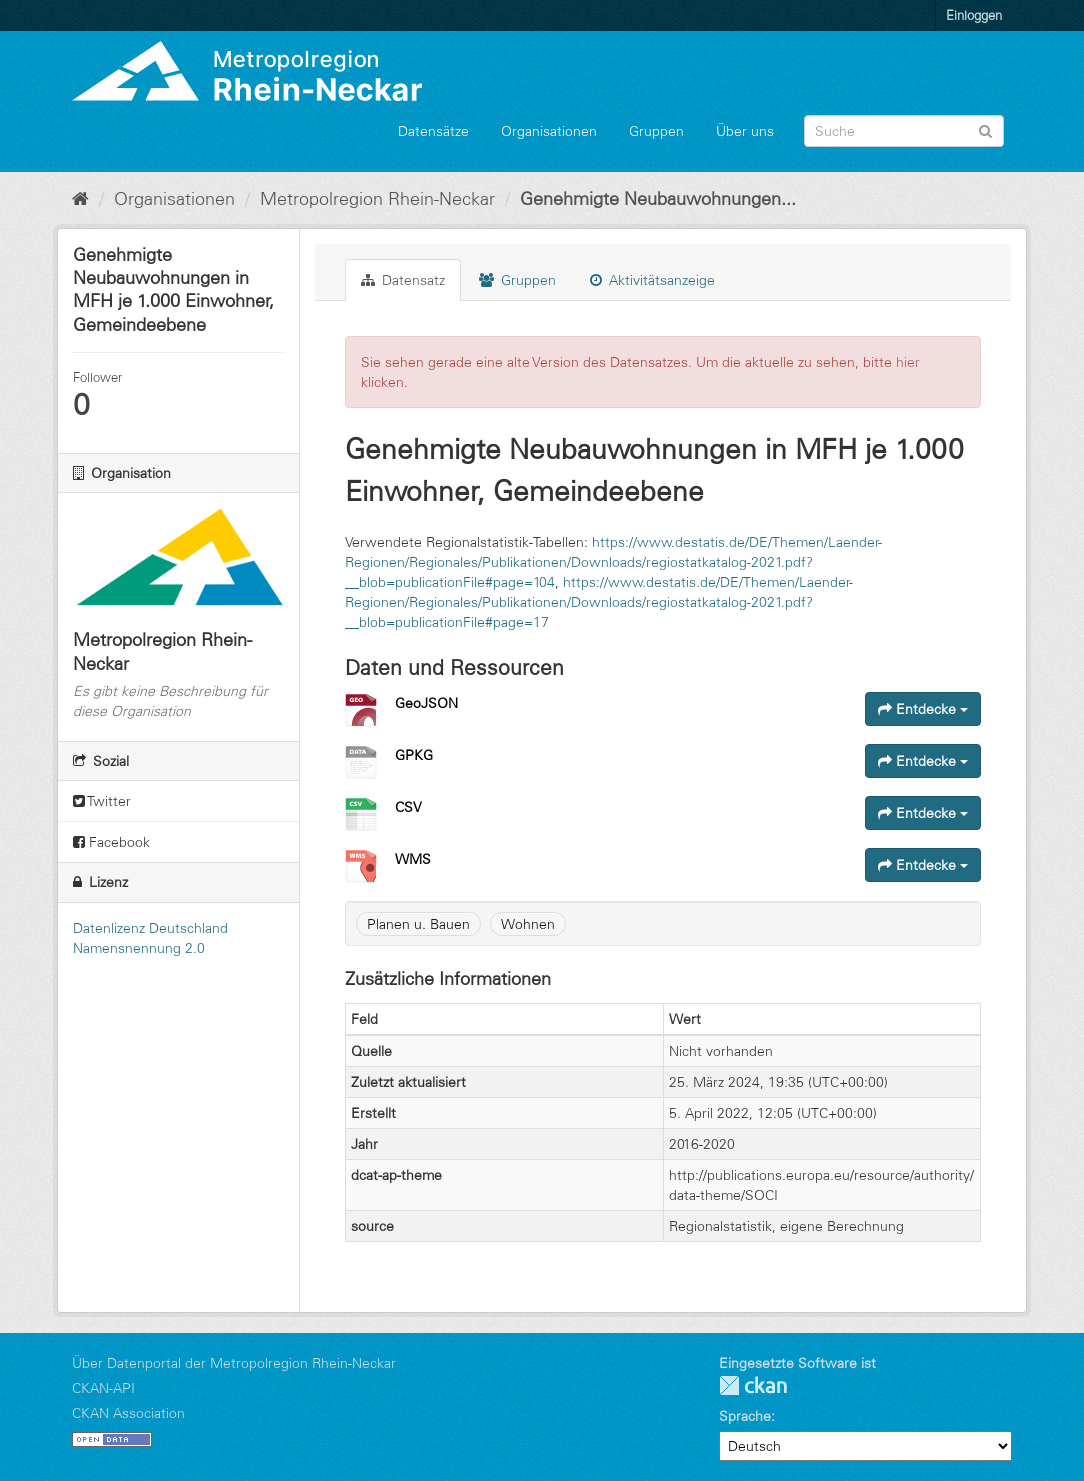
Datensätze (433, 131)
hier (908, 362)
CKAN (753, 1385)
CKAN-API (103, 1388)
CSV (408, 807)
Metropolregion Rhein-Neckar (377, 199)
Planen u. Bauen (418, 924)
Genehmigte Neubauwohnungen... (658, 199)
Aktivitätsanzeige (652, 280)
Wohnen (528, 924)
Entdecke (923, 709)
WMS (413, 859)
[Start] (80, 199)
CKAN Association (128, 1413)
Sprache (745, 1416)
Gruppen (656, 131)
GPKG (414, 755)
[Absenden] (985, 129)
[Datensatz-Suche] (904, 131)
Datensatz (403, 280)
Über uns (745, 131)
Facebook (111, 842)
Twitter (102, 801)
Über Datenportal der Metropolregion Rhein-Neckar (234, 1363)
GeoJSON (426, 703)
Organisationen (549, 131)
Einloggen (974, 15)
